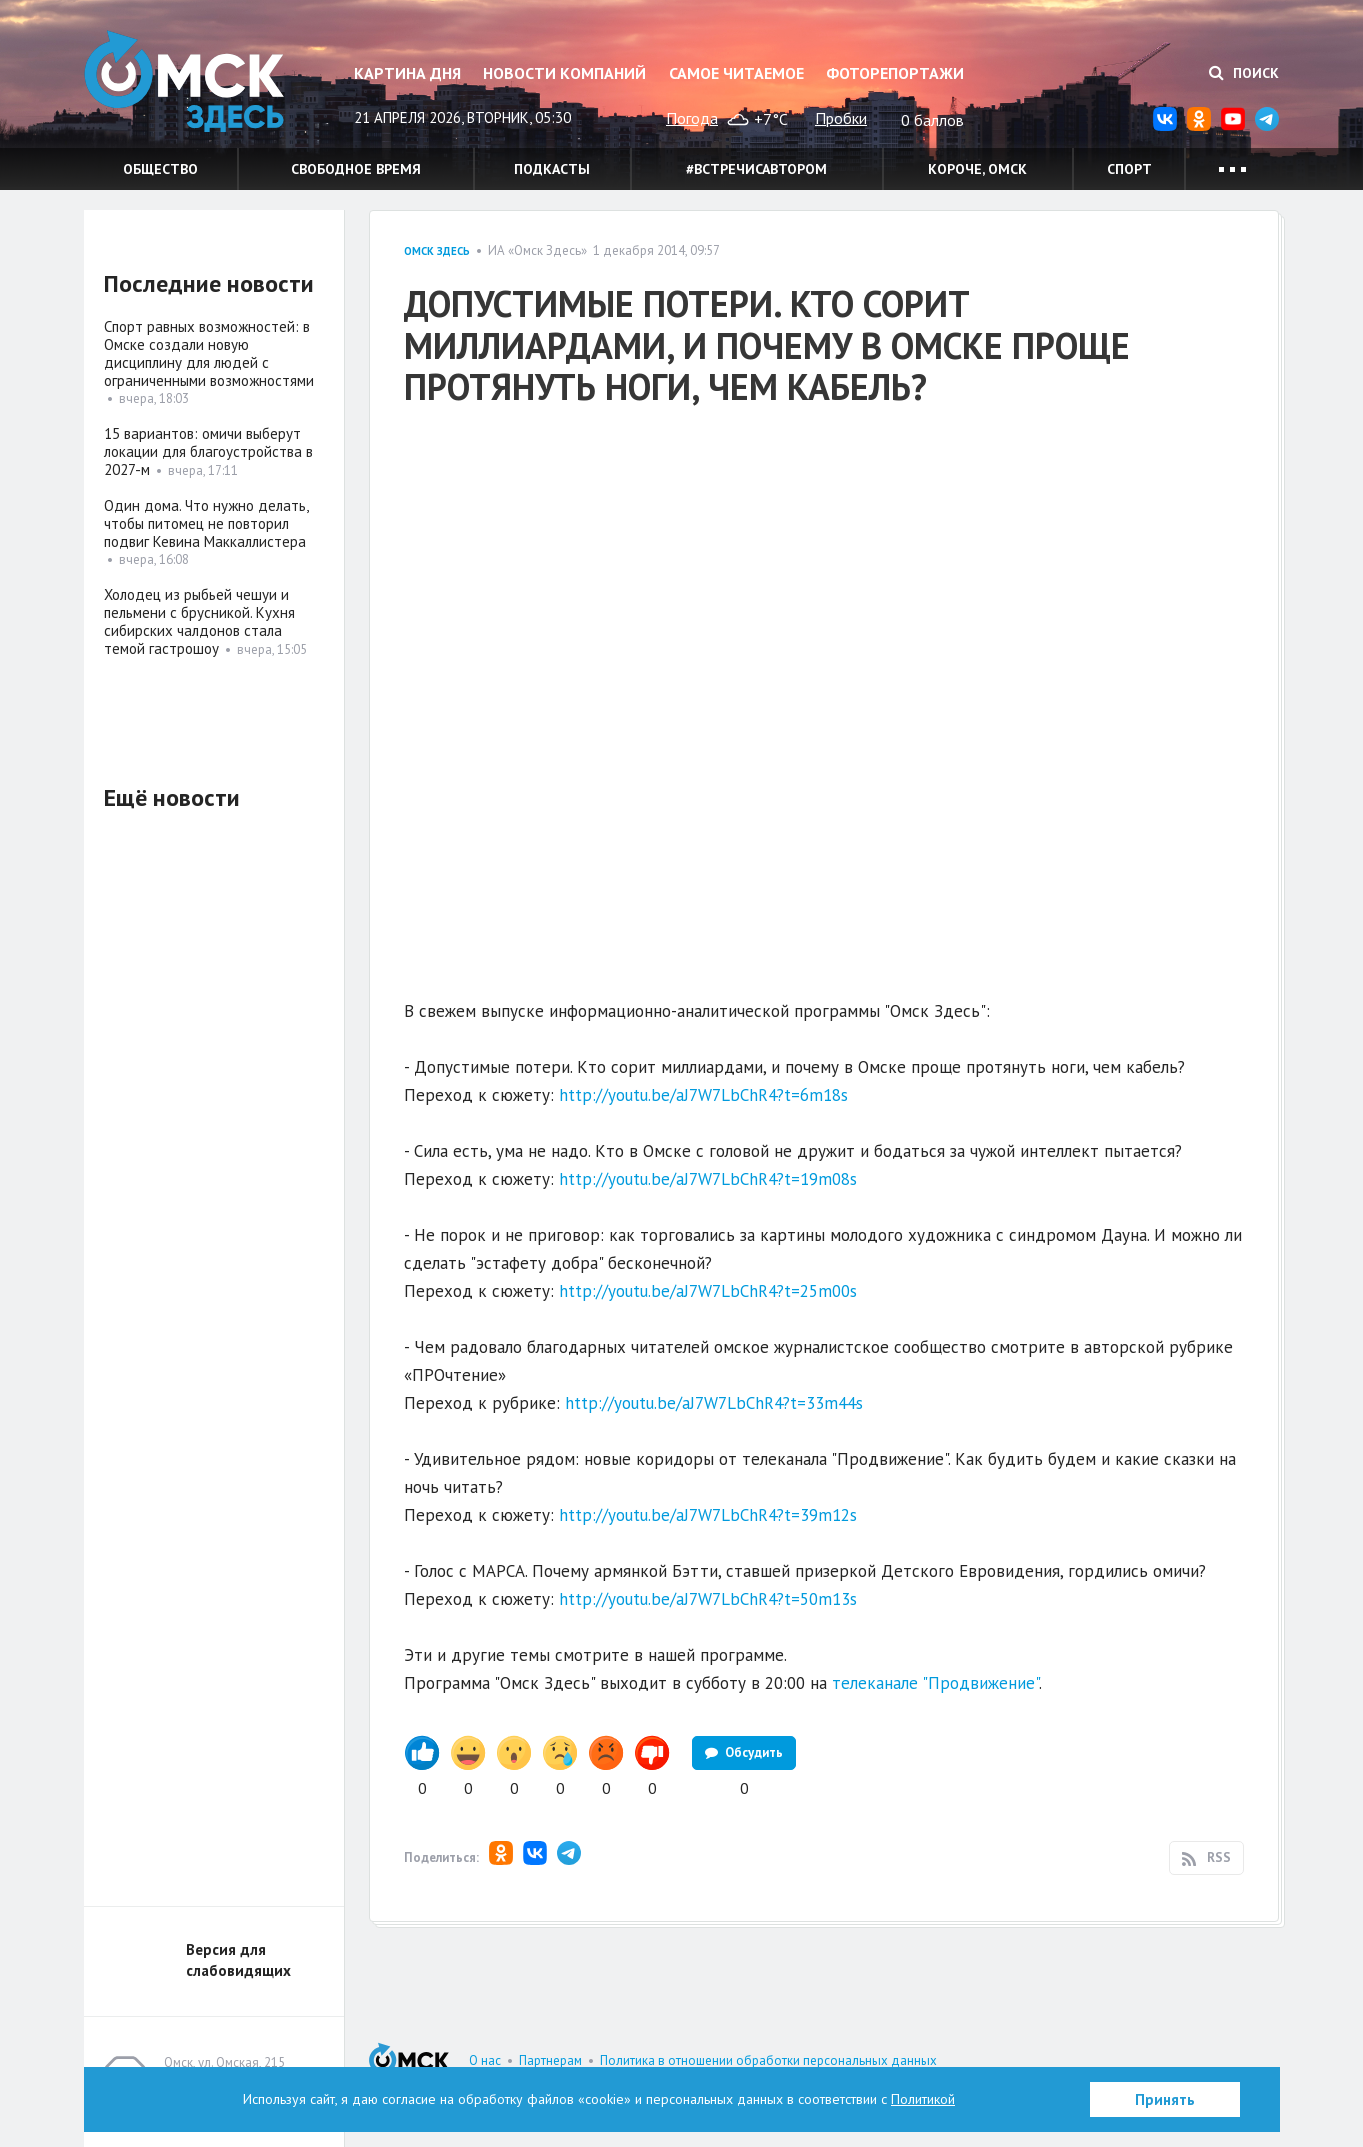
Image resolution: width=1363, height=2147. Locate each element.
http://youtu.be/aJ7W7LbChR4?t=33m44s (714, 1403)
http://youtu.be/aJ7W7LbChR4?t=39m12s (708, 1515)
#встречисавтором (756, 169)
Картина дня (407, 73)
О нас (485, 2060)
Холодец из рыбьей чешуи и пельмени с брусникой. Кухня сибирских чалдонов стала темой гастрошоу (199, 621)
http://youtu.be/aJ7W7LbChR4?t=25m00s (708, 1291)
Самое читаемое (736, 73)
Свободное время (356, 169)
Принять (1165, 2099)
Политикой (923, 2099)
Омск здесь (437, 251)
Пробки (841, 118)
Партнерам (550, 2060)
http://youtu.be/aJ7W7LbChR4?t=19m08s (708, 1179)
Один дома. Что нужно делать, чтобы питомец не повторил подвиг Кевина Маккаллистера (206, 523)
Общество (160, 169)
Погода (692, 118)
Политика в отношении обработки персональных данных (768, 2060)
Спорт (1129, 169)
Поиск (1244, 73)
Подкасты (552, 169)
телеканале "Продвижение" (935, 1683)
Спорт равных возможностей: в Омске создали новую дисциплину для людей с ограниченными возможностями (209, 353)
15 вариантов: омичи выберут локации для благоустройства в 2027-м (208, 451)
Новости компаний (564, 73)
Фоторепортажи (895, 73)
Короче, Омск (977, 169)
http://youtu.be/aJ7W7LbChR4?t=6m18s (703, 1095)
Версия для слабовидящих (238, 1960)
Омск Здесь (184, 81)
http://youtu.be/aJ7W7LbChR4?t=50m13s (708, 1599)
